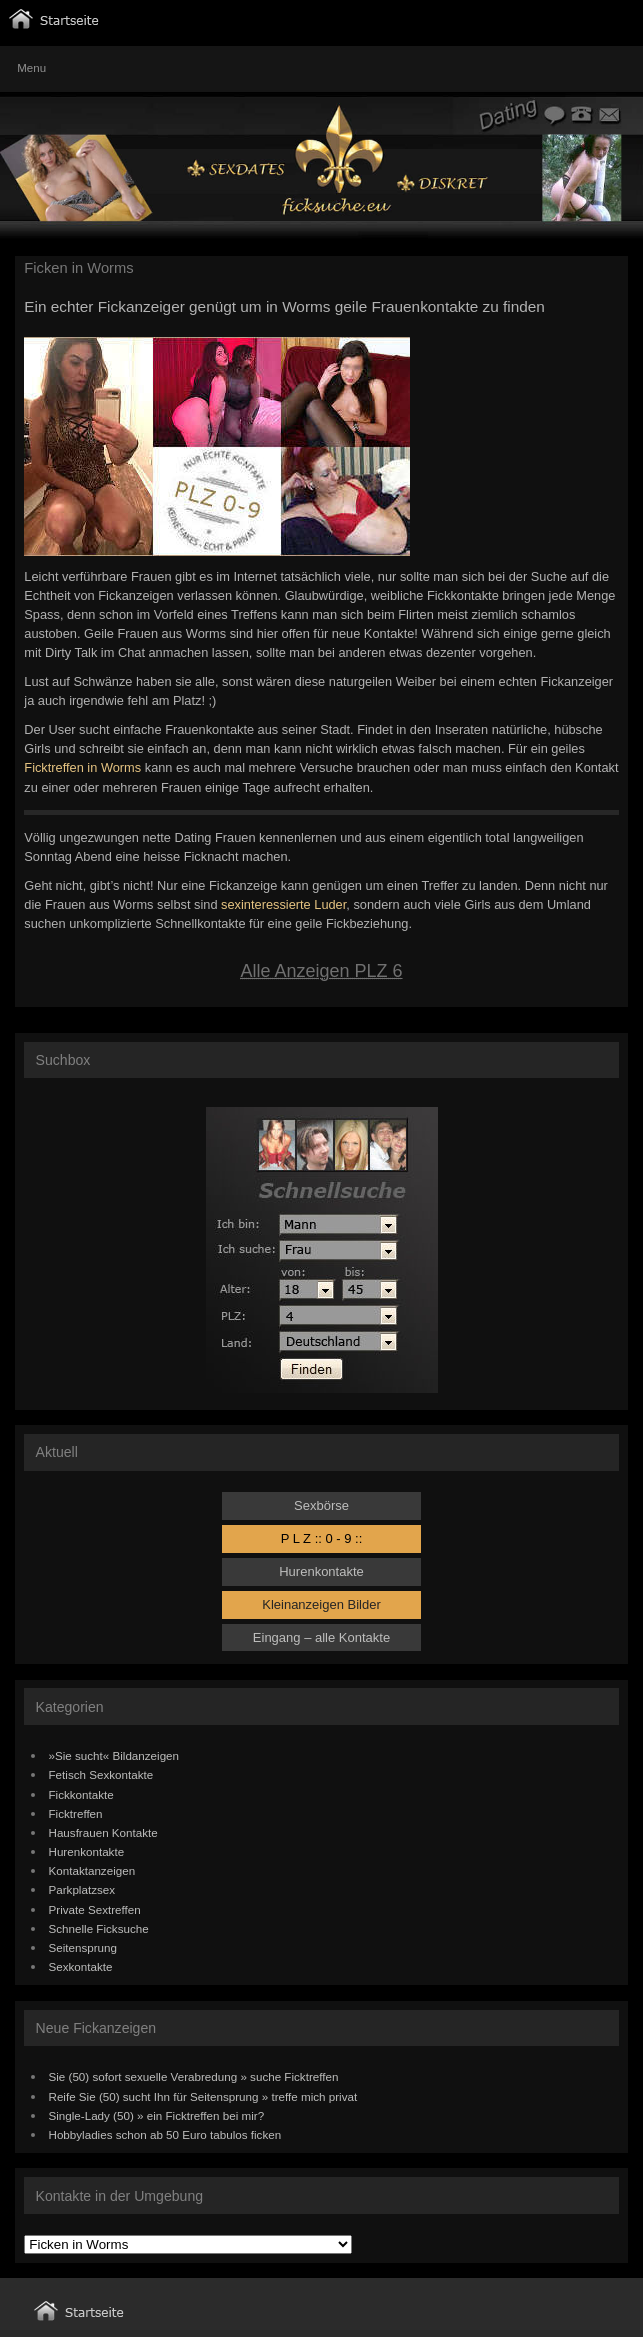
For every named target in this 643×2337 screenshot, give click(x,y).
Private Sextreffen (95, 1909)
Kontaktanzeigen (92, 1870)
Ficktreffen (76, 1813)
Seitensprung (83, 1947)
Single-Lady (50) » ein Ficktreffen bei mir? (157, 2115)
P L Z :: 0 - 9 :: (322, 1538)
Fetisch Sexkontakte (101, 1774)
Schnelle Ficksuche (99, 1928)
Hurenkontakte (321, 1571)
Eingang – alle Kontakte (321, 1637)
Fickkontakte (81, 1794)
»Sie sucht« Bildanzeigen (114, 1755)
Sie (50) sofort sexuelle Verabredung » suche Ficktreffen (194, 2076)
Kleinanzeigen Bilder (321, 1604)
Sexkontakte (81, 1966)
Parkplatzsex (82, 1889)
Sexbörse (321, 1505)
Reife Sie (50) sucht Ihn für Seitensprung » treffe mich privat (203, 2096)
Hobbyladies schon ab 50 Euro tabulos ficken (165, 2134)
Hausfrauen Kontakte (103, 1832)
